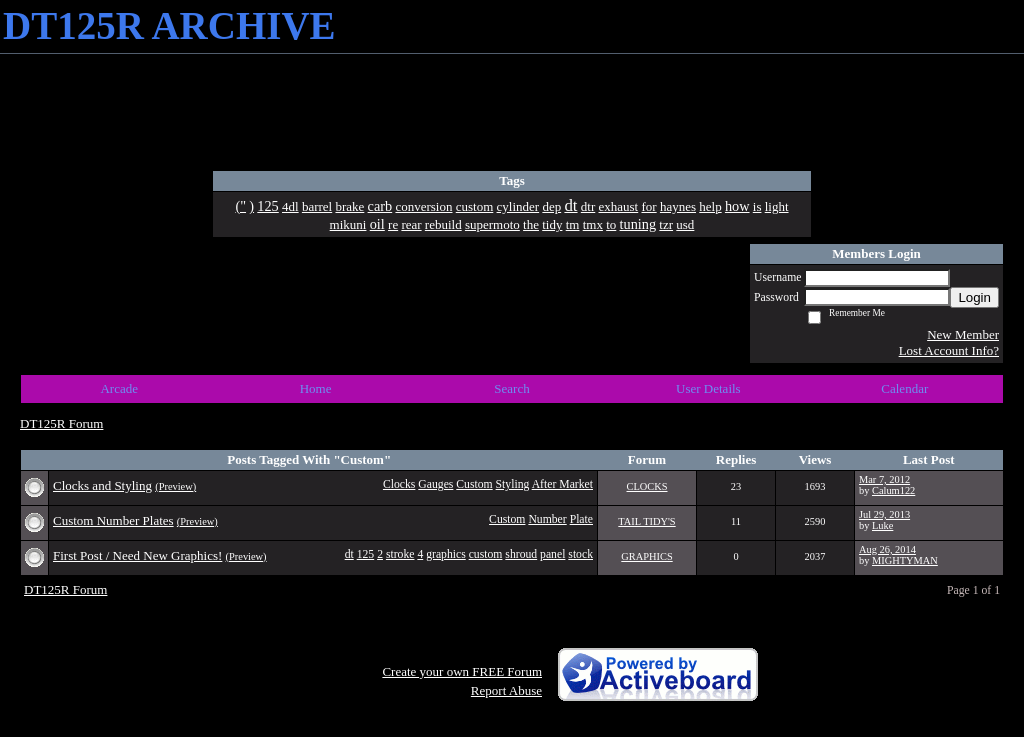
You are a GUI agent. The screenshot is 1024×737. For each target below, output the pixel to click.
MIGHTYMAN (905, 560)
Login (974, 297)
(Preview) (175, 486)
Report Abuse (506, 690)
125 (366, 554)
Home (316, 388)
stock (580, 554)
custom (486, 554)
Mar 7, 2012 (884, 479)
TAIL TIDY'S (646, 521)
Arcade (119, 388)
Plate (581, 519)
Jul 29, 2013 (884, 514)
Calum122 (893, 490)
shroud (521, 554)
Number (547, 519)
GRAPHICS (646, 556)
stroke (400, 554)
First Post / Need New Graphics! (137, 555)
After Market (562, 484)
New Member (963, 334)
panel (552, 554)
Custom (474, 484)
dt (349, 554)
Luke (882, 525)
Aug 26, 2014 (887, 549)
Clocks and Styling (102, 485)
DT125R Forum (61, 423)
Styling (513, 484)
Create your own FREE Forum (462, 671)
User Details (708, 388)
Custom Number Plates (113, 520)
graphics (446, 554)
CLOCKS (647, 486)
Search (511, 388)
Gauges (435, 484)
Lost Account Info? (949, 350)
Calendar (904, 388)
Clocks (399, 484)
